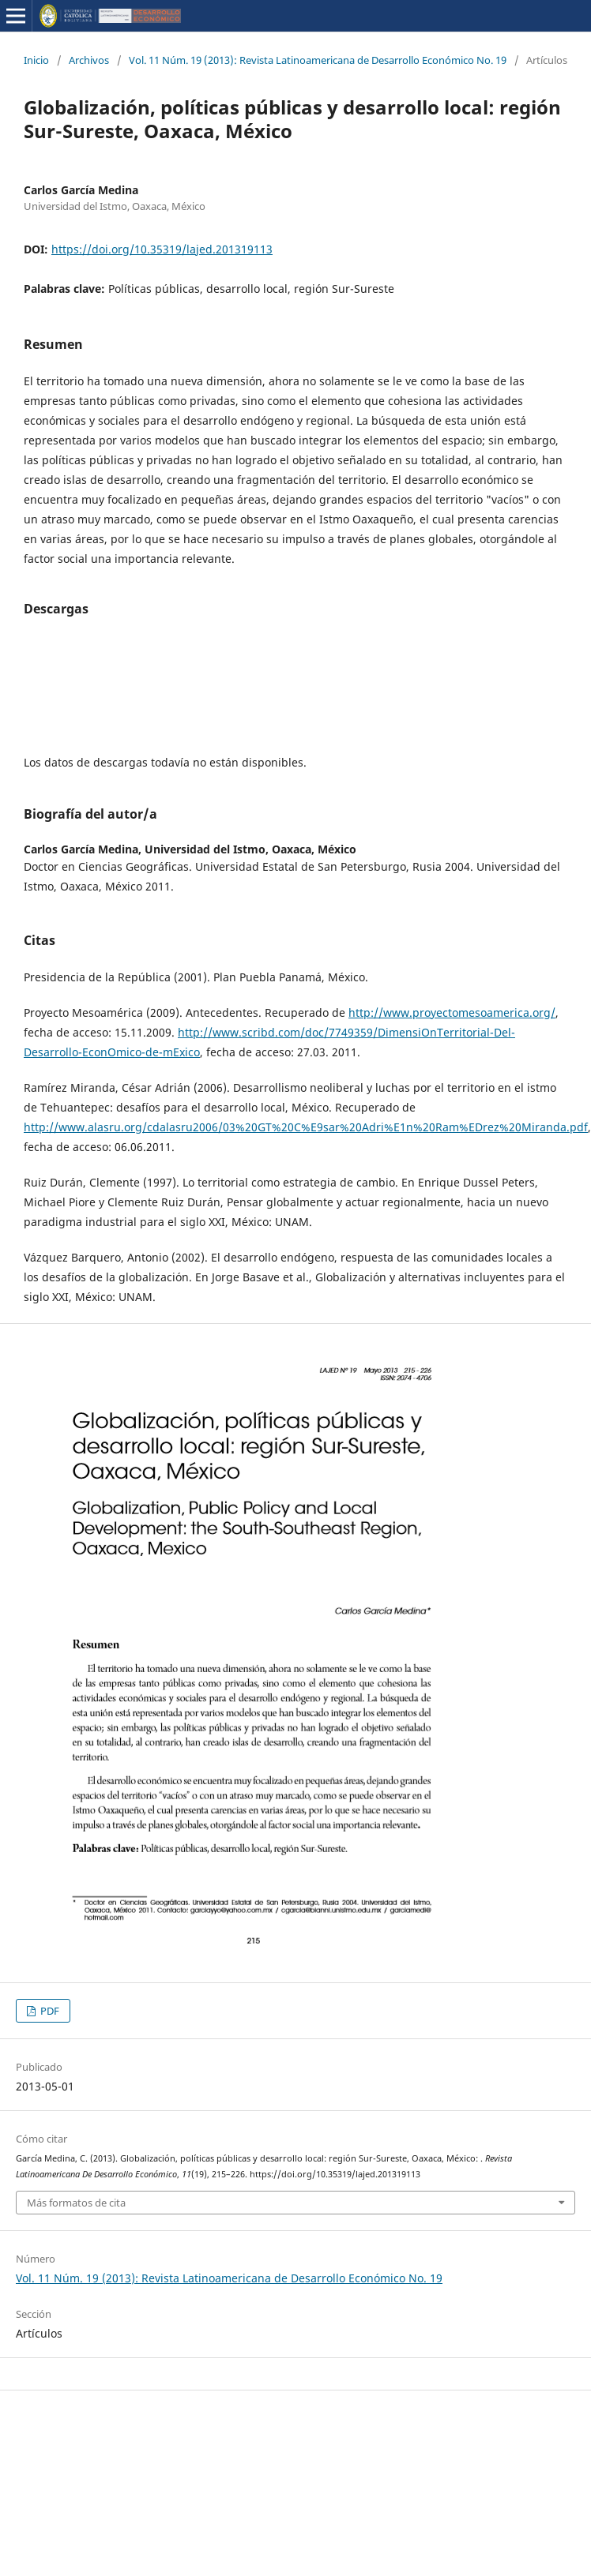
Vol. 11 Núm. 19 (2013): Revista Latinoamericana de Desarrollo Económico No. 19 (317, 60)
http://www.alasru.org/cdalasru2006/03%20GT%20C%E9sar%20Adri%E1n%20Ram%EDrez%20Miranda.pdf (306, 1126)
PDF (48, 2011)
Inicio (36, 60)
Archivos (89, 60)
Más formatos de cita (76, 2202)
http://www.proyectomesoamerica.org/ (451, 1012)
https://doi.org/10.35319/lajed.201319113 (162, 249)
